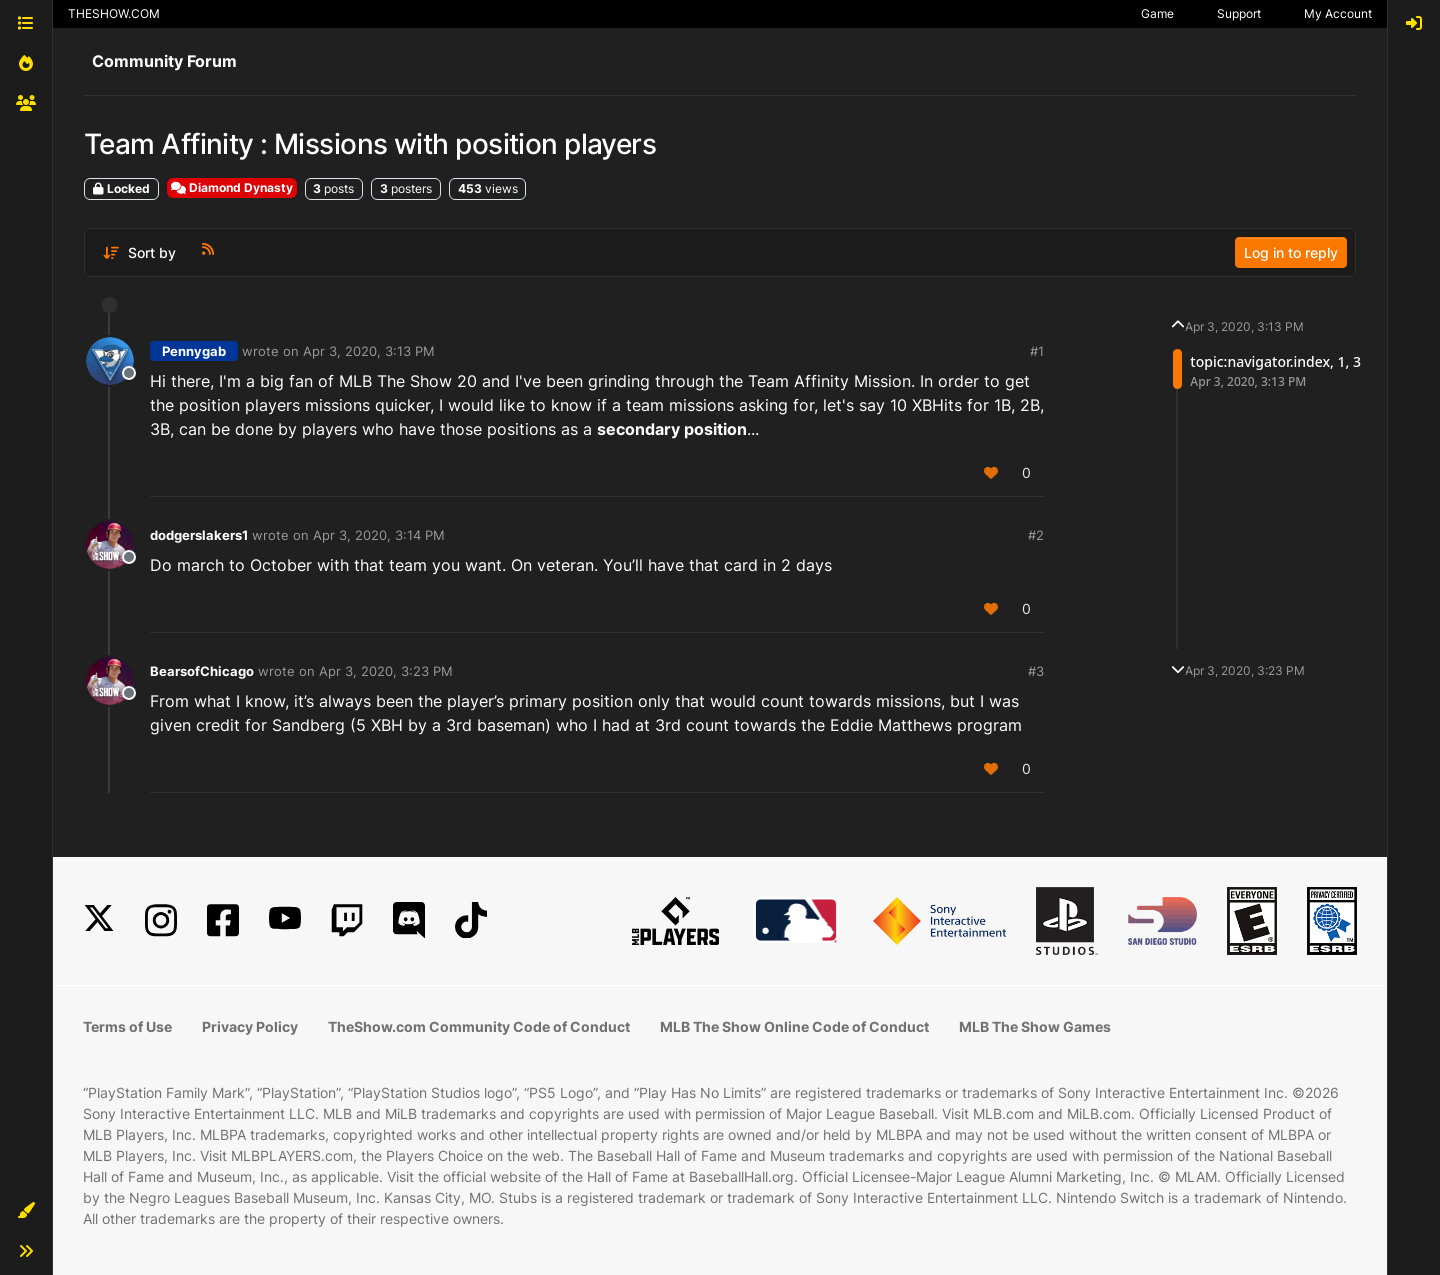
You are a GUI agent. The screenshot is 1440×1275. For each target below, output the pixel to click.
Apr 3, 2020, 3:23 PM (386, 671)
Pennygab (194, 351)
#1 (1037, 351)
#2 (1036, 535)
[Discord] (409, 920)
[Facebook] (223, 920)
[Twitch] (347, 920)
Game (1157, 13)
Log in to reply (1291, 252)
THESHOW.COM (114, 13)
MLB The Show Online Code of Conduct (794, 1026)
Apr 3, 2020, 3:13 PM (369, 351)
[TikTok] (471, 920)
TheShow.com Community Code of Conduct (479, 1026)
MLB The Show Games (1035, 1026)
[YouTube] (285, 920)
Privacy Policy (250, 1026)
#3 (1036, 671)
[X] (99, 920)
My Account (1338, 13)
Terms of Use (127, 1026)
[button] (26, 1211)
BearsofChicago (202, 671)
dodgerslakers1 (199, 535)
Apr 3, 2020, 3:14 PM (379, 535)
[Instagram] (161, 920)
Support (1239, 13)
